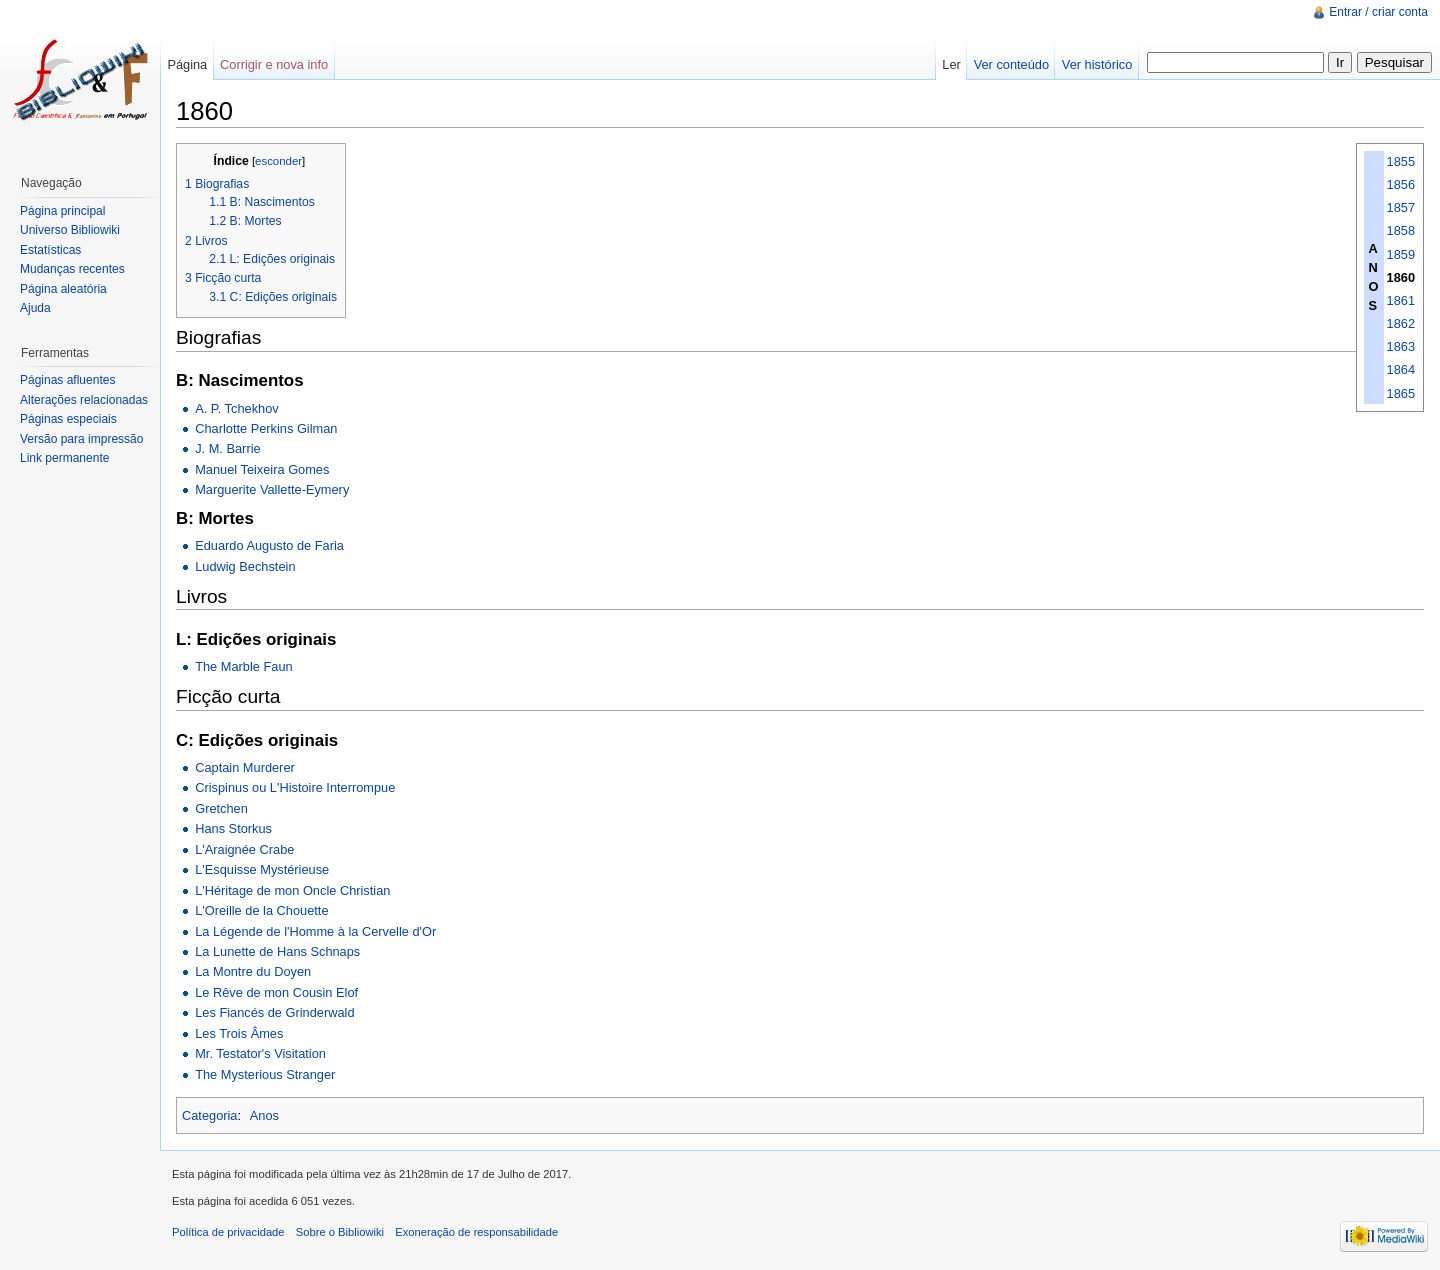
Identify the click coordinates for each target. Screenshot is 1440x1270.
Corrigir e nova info (274, 64)
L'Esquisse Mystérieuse (262, 869)
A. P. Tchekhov (236, 408)
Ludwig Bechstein (245, 566)
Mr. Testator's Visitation (260, 1053)
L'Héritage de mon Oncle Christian (292, 890)
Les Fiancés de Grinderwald (274, 1012)
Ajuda (35, 308)
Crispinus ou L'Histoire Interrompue (295, 787)
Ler (951, 64)
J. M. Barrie (227, 448)
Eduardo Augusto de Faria (269, 545)
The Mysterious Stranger (265, 1074)
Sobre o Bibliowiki (340, 1232)
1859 (1401, 254)
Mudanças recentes (72, 269)
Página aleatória (63, 289)
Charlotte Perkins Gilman (266, 428)
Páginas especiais (68, 419)
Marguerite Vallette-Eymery (272, 489)
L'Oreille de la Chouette (261, 910)
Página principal (62, 211)
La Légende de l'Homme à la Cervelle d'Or (315, 931)
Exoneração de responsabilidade (476, 1232)
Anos (264, 1115)
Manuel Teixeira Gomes (262, 469)
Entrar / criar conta (1378, 12)
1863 (1401, 346)
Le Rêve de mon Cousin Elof (276, 992)
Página (187, 64)
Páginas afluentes (67, 380)
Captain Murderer (245, 767)
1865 (1401, 393)
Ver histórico (1097, 64)
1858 (1401, 230)
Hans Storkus (233, 828)
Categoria (210, 1115)
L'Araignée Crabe (244, 849)
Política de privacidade (228, 1232)
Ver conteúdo (1011, 64)
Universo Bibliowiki (70, 230)
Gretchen (221, 808)
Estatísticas (50, 250)
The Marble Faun (243, 666)
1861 (1401, 300)
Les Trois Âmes (239, 1033)
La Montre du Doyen (253, 971)
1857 (1401, 207)
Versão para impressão (81, 439)
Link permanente (64, 458)
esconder (278, 161)
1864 (1401, 369)
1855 (1401, 161)
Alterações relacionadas (84, 400)
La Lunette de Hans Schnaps (277, 951)
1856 (1401, 184)
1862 (1401, 323)
